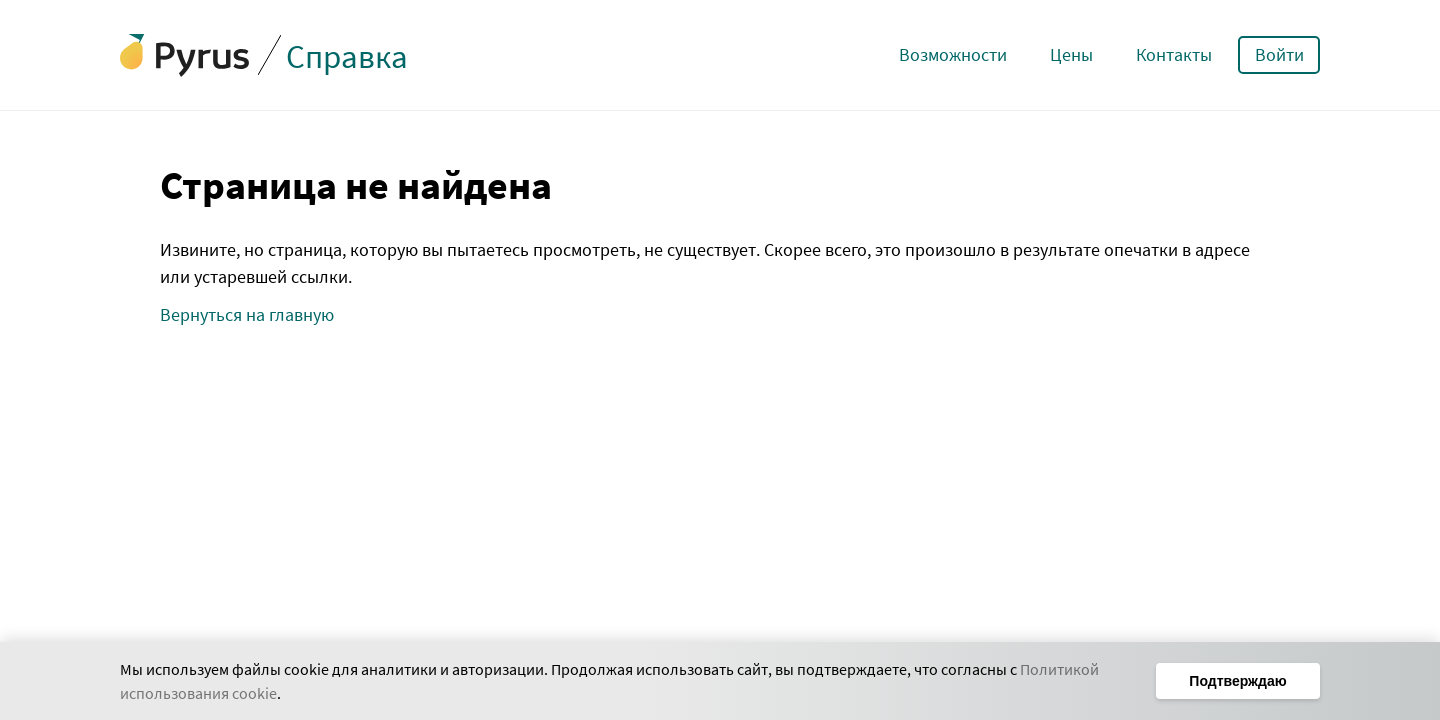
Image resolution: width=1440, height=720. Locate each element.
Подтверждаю (1237, 681)
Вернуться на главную (247, 314)
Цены (1071, 54)
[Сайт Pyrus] (185, 55)
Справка (347, 56)
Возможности (953, 54)
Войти (1279, 54)
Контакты (1174, 54)
